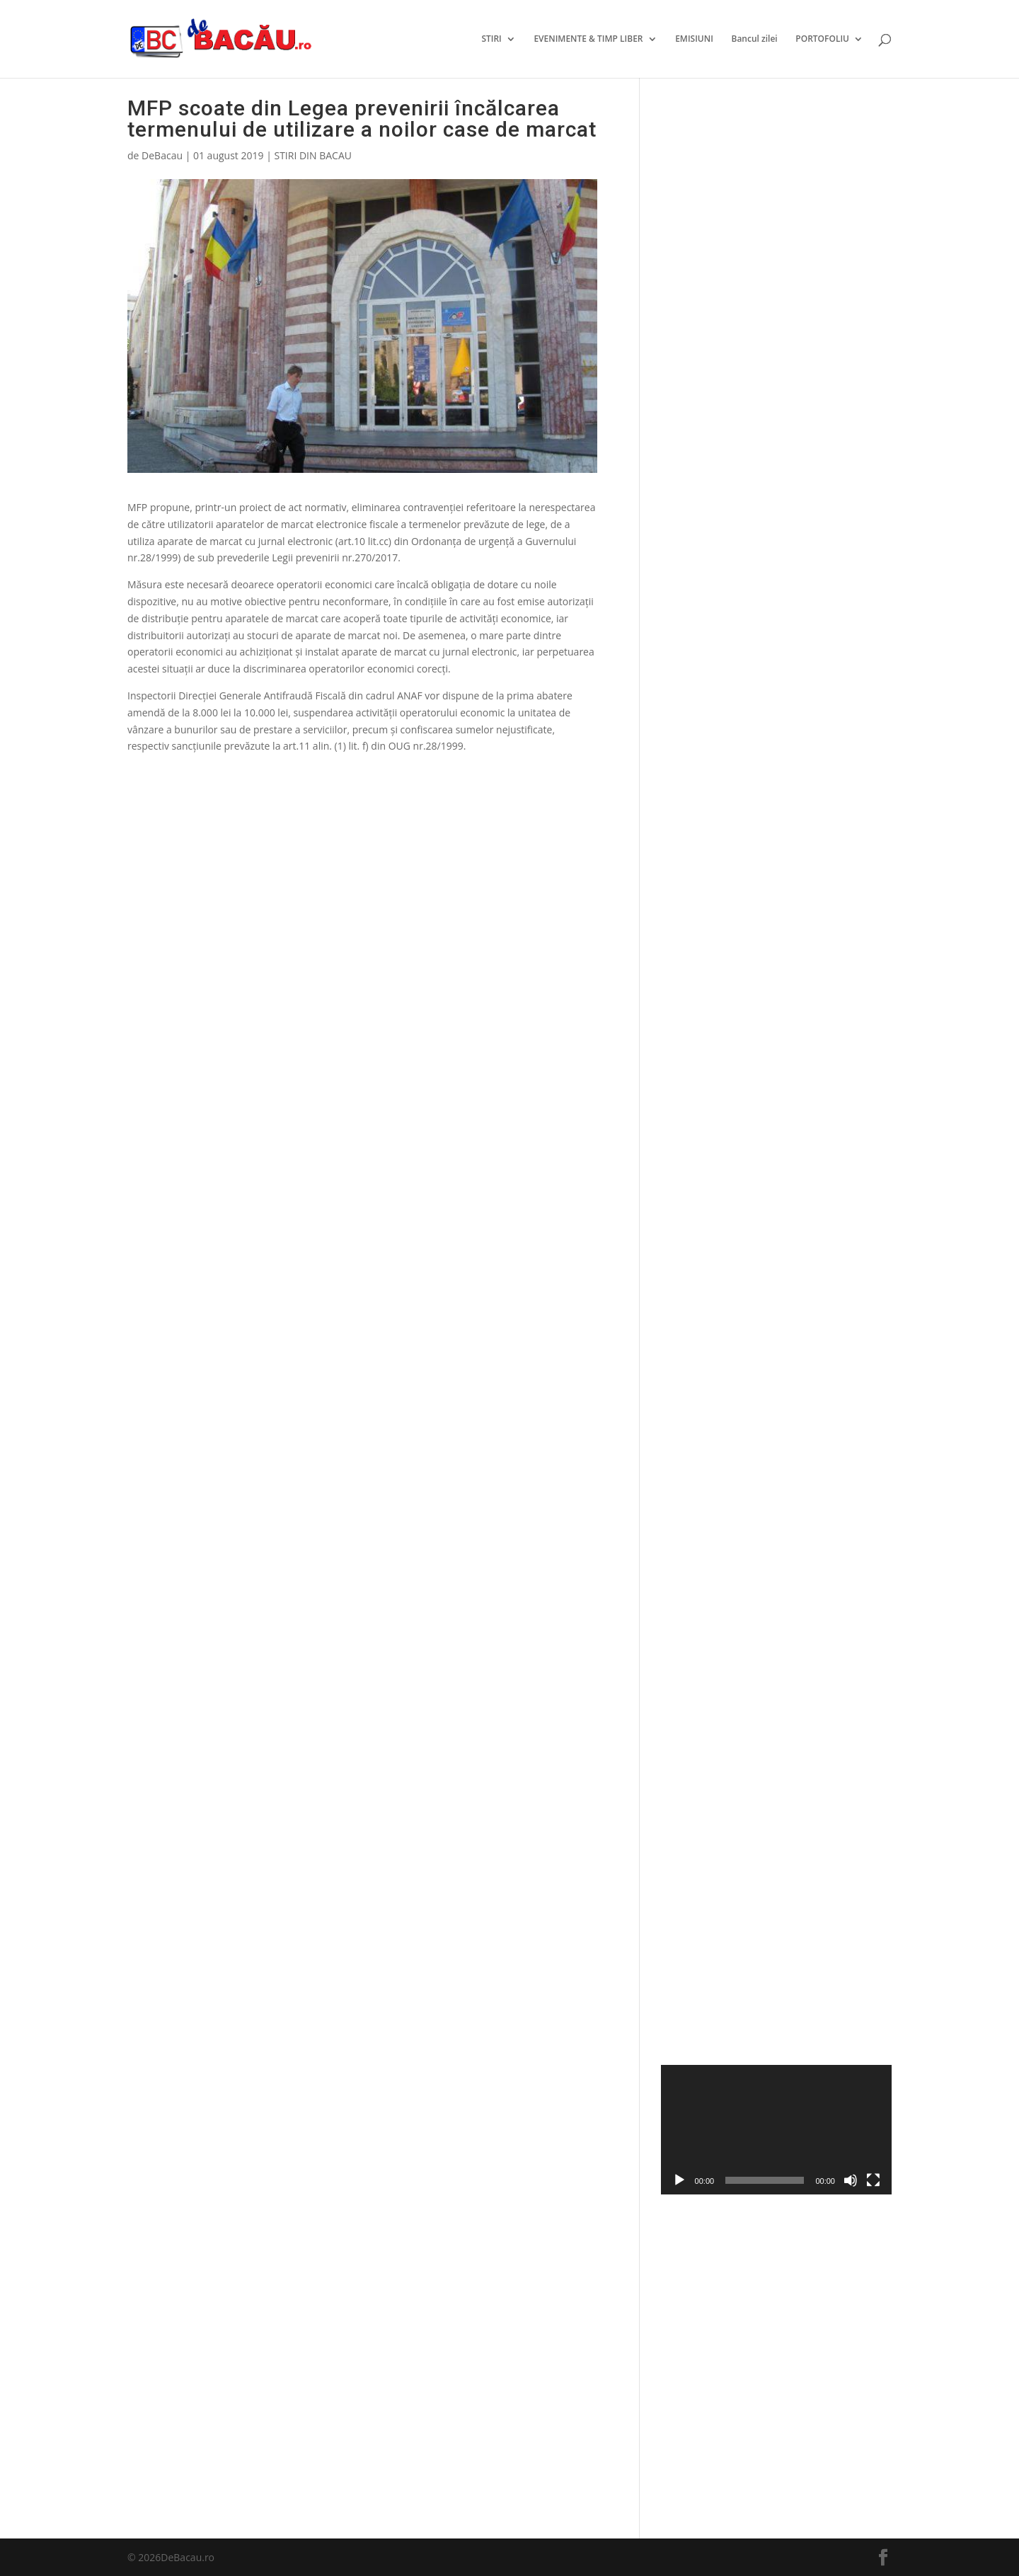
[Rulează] (679, 2180)
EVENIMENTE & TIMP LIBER (588, 39)
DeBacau (162, 155)
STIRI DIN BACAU (313, 155)
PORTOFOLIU (822, 39)
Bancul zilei (754, 39)
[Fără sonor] (851, 2180)
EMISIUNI (694, 39)
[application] (776, 2130)
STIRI (491, 39)
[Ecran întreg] (873, 2180)
